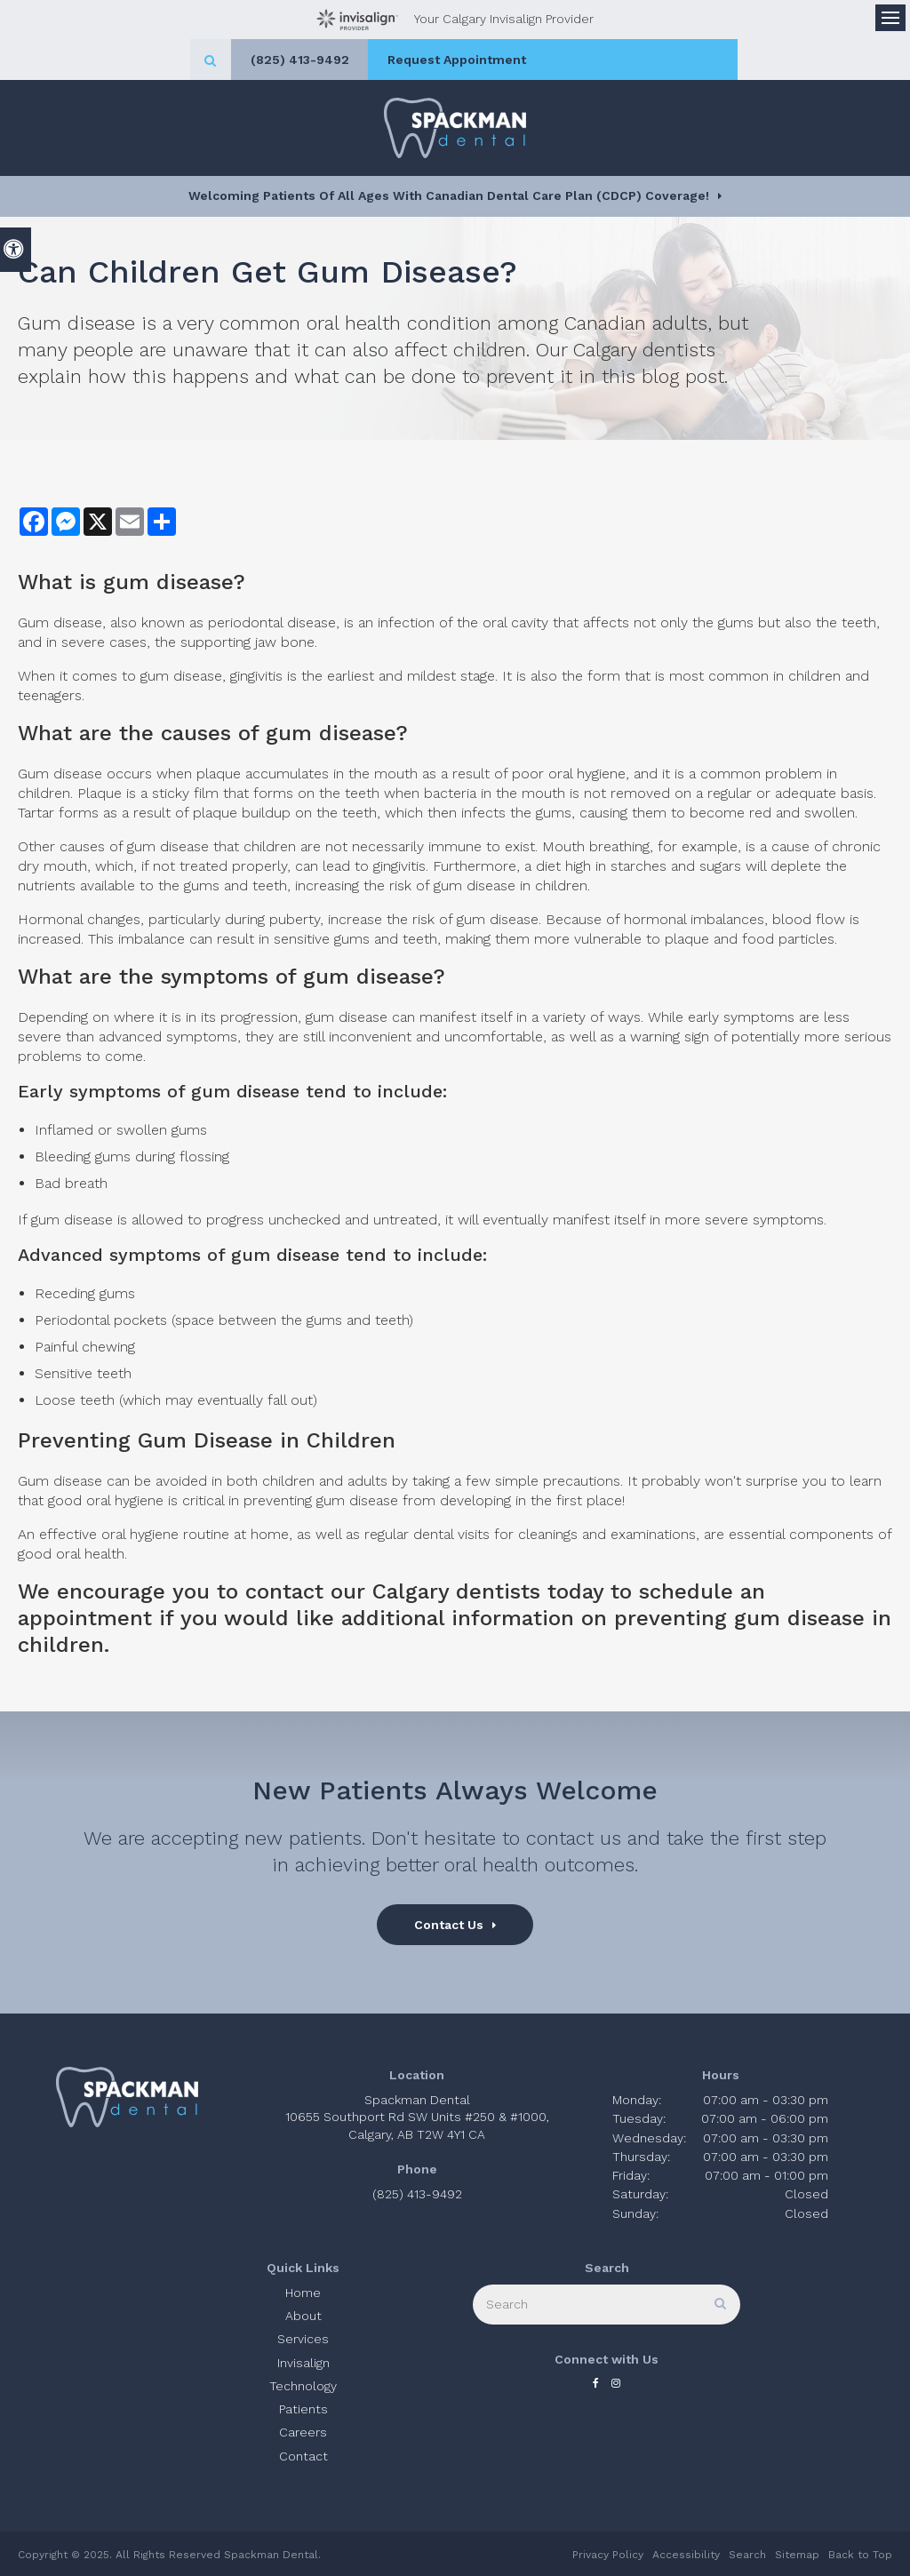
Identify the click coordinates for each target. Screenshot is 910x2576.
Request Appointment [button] (558, 59)
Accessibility (686, 2554)
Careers (303, 2432)
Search (747, 2554)
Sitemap (797, 2554)
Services (303, 2339)
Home (303, 2292)
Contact (303, 2456)
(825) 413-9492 (391, 59)
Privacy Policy (607, 2554)
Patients (303, 2409)
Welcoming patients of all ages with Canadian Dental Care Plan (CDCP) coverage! (448, 195)
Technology (303, 2386)
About (303, 2316)
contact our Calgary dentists (392, 1591)
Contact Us (448, 1925)
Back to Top (860, 2554)
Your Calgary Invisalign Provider (455, 19)
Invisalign (303, 2363)
